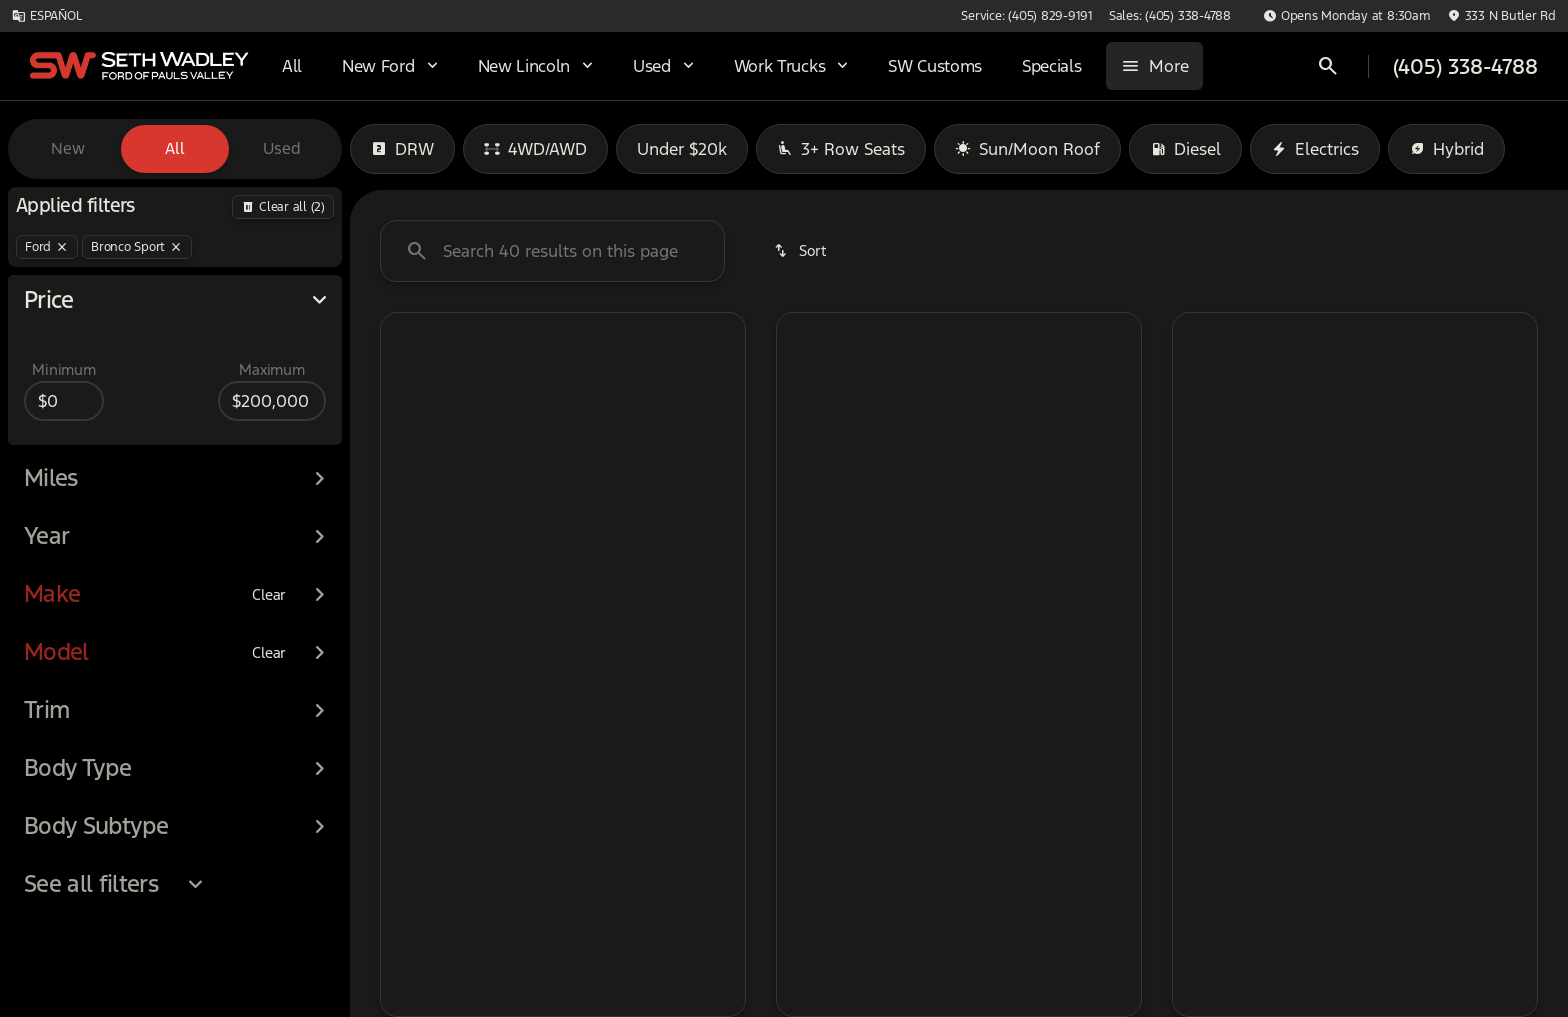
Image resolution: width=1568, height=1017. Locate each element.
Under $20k (682, 149)
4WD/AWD (535, 149)
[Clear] (269, 595)
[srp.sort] (801, 251)
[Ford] (47, 247)
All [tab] (175, 148)
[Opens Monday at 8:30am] (1347, 16)
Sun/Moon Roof (1027, 149)
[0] (64, 401)
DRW (402, 149)
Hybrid (1446, 149)
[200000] (272, 401)
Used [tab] (282, 148)
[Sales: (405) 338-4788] (1170, 16)
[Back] (283, 207)
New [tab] (68, 148)
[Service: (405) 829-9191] (1026, 16)
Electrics (1315, 149)
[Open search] (1328, 66)
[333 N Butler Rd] (1501, 16)
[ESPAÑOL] (46, 16)
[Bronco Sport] (137, 247)
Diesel (1185, 149)
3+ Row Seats (841, 149)
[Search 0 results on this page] (552, 251)
